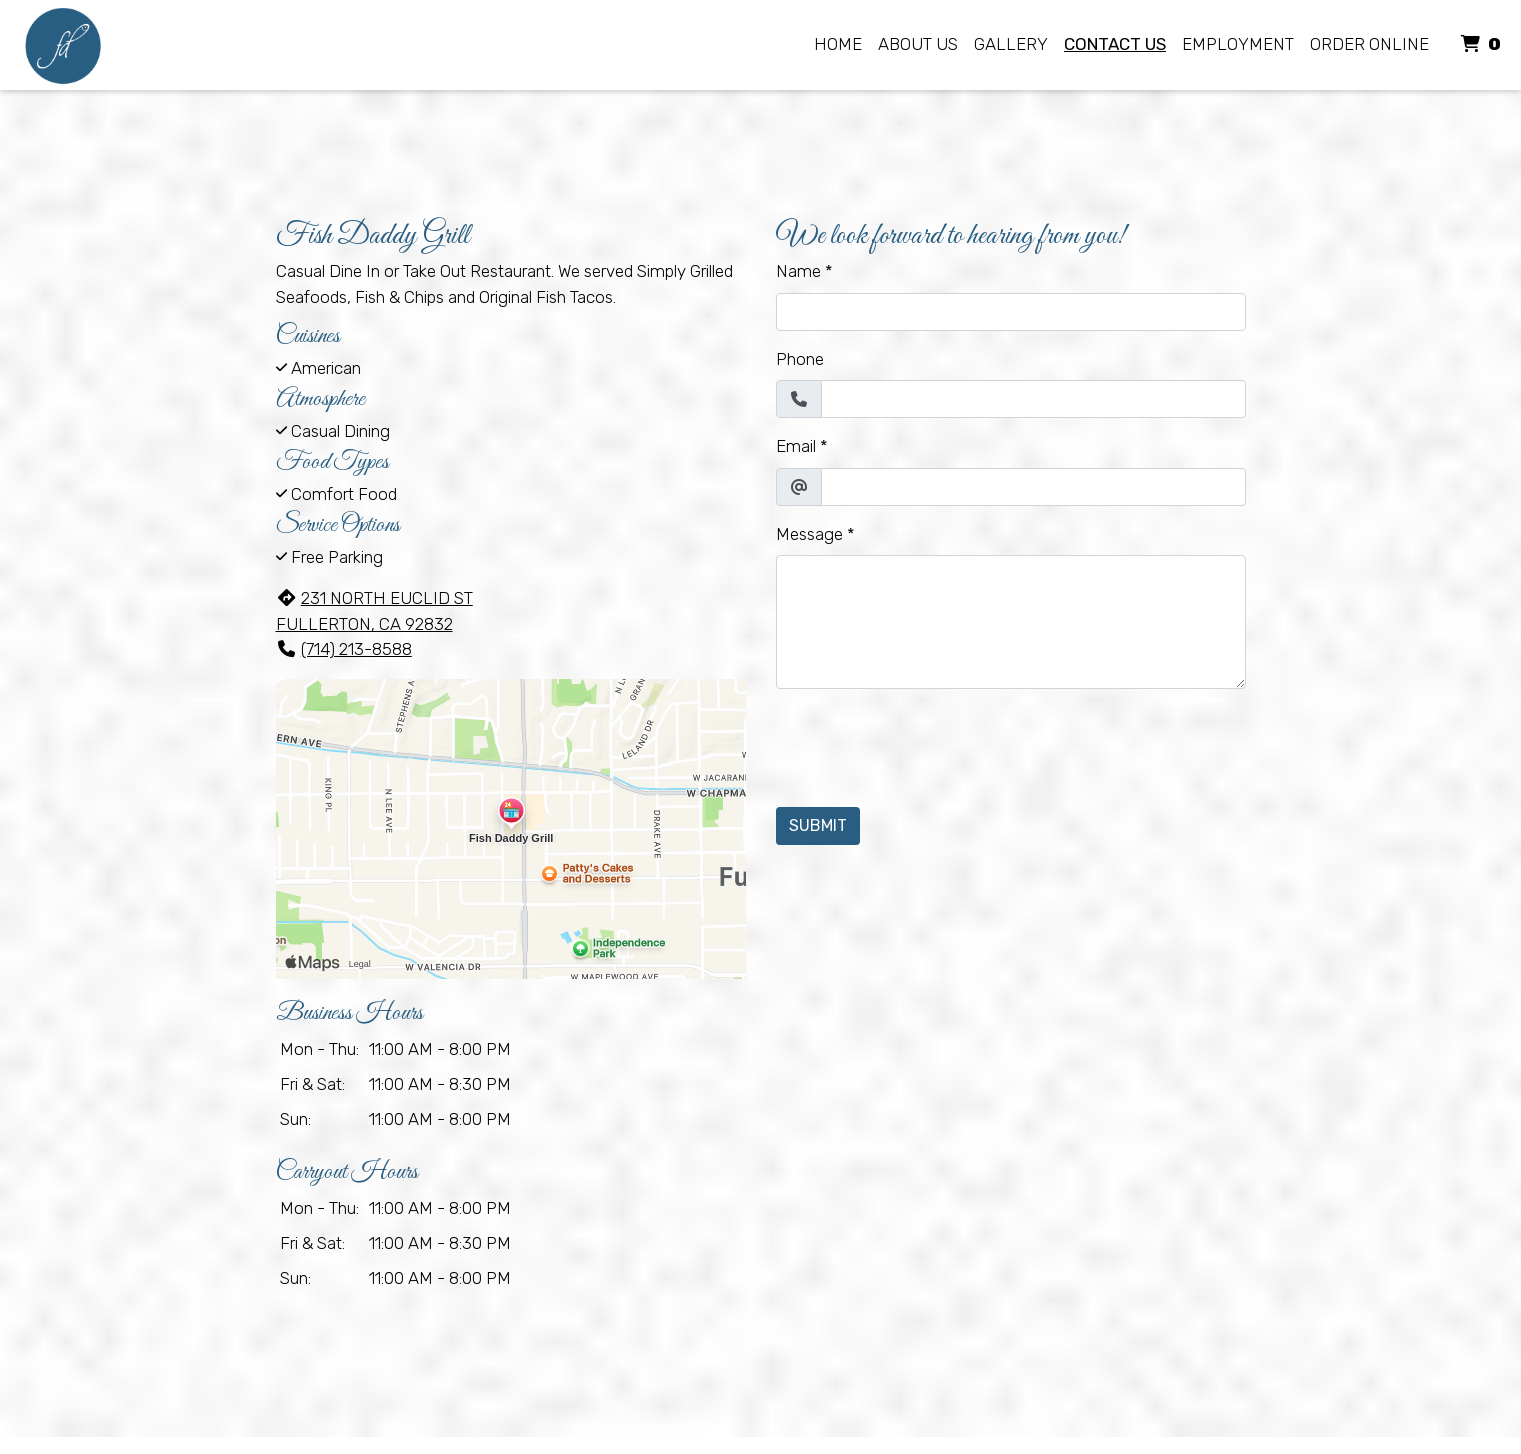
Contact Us (1115, 44)
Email (796, 446)
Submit (818, 825)
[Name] (1011, 312)
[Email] (1033, 487)
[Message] (1011, 622)
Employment (1238, 44)
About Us (918, 44)
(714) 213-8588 (344, 649)
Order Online (1369, 44)
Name (798, 271)
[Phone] (1033, 399)
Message (809, 534)
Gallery (1011, 44)
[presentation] (928, 744)
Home (838, 44)
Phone (800, 359)
